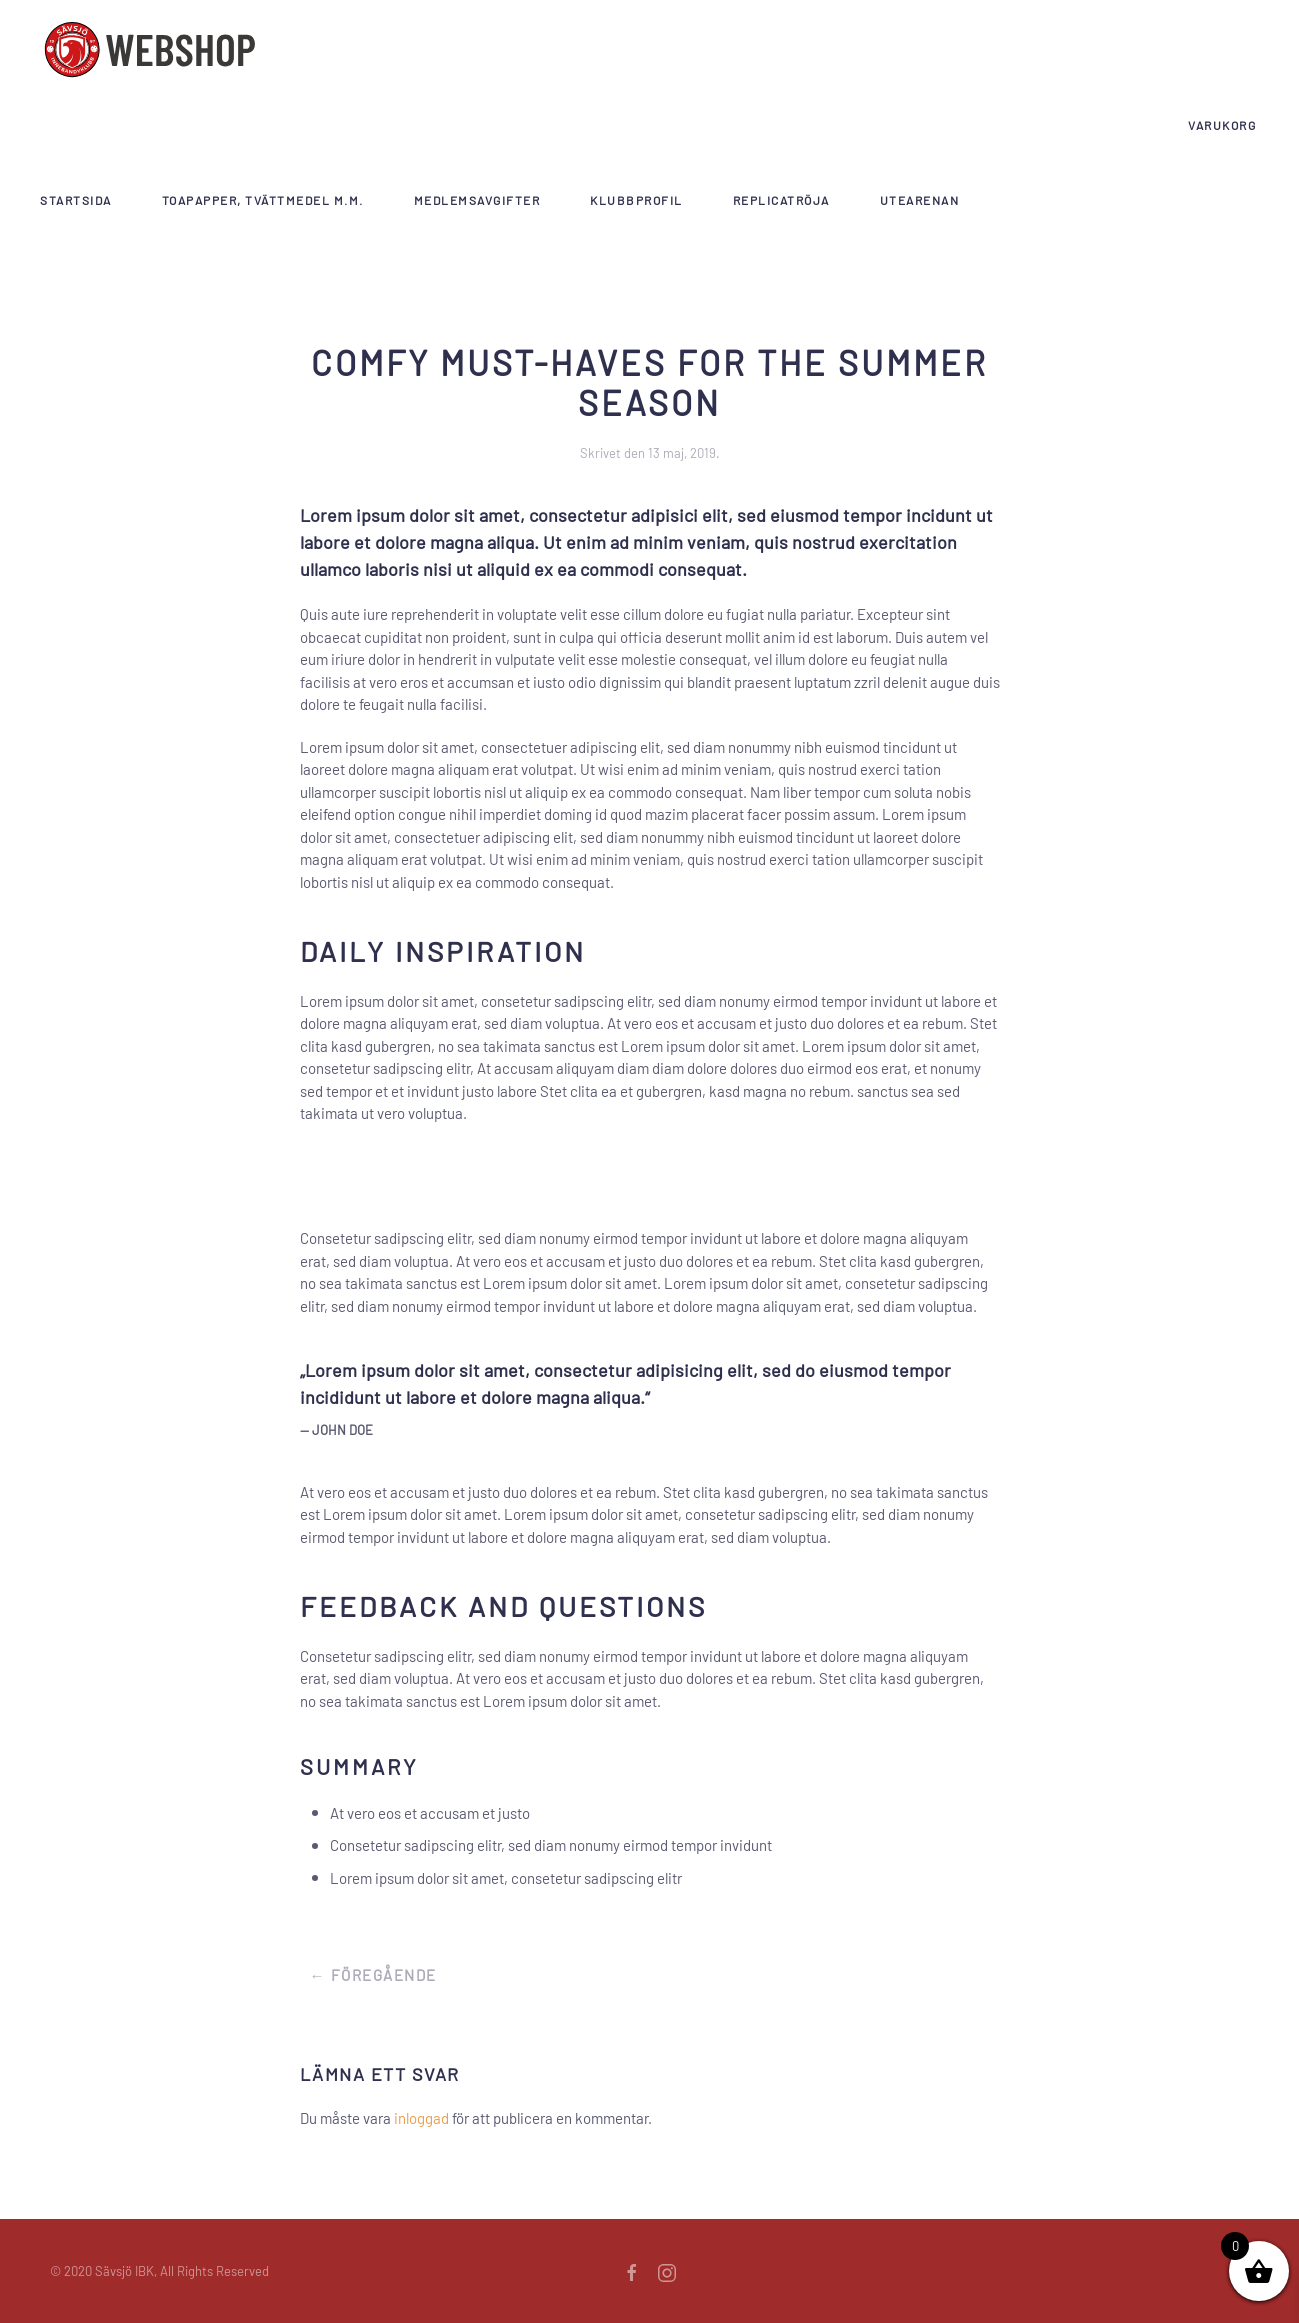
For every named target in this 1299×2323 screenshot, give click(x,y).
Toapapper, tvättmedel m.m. (263, 200)
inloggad (421, 2118)
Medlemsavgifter (477, 200)
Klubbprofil (636, 200)
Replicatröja (781, 200)
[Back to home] (150, 50)
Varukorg (1222, 125)
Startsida (76, 200)
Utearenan (920, 200)
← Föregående (373, 1975)
